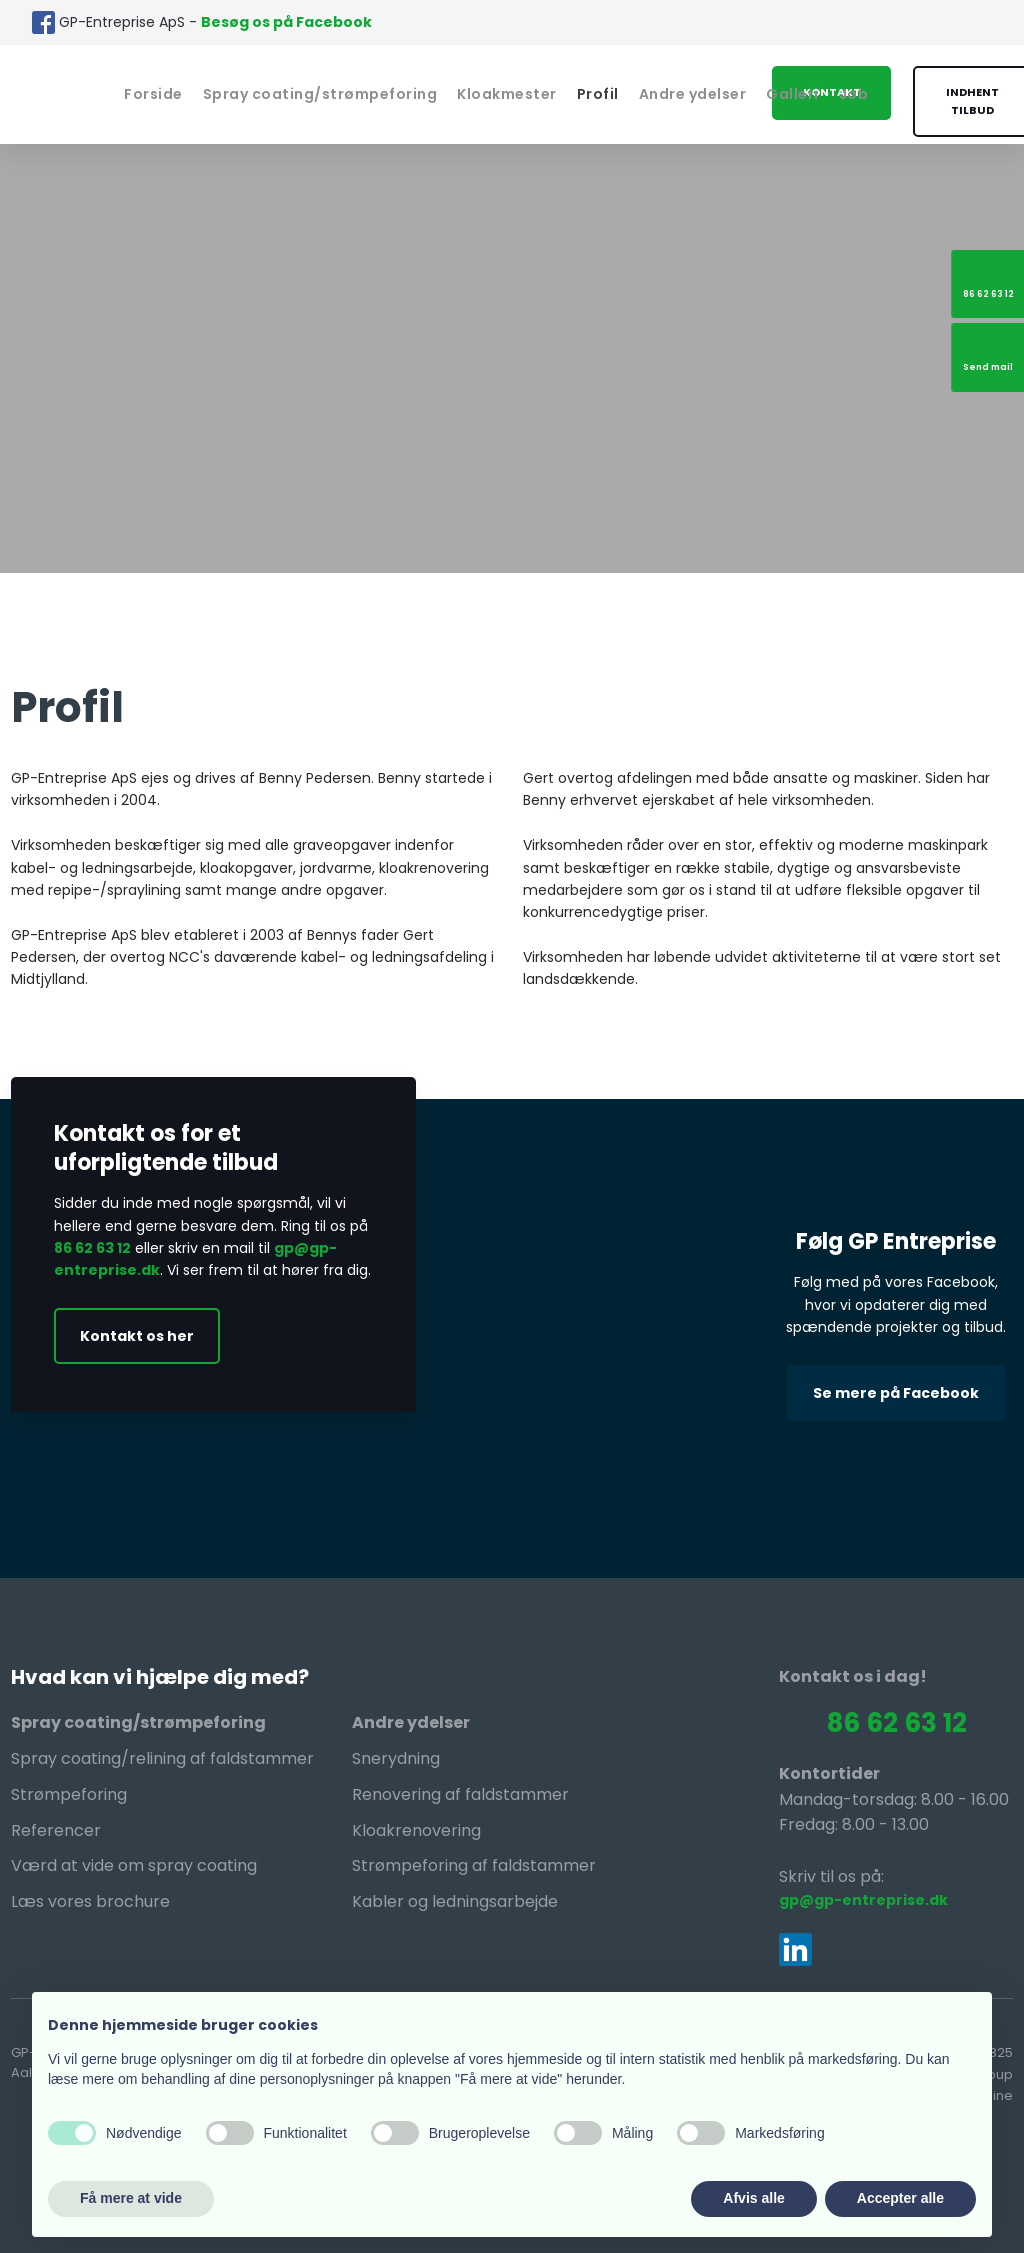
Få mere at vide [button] (131, 2198)
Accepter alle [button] (900, 2198)
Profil (598, 94)
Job (854, 94)
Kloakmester (507, 94)
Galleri (792, 94)
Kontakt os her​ (137, 1336)
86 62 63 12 (92, 1248)
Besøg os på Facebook (286, 22)
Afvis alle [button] (753, 2198)
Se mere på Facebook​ (896, 1393)
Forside (153, 94)
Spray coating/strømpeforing (320, 94)
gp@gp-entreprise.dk (863, 1900)
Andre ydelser (693, 94)
